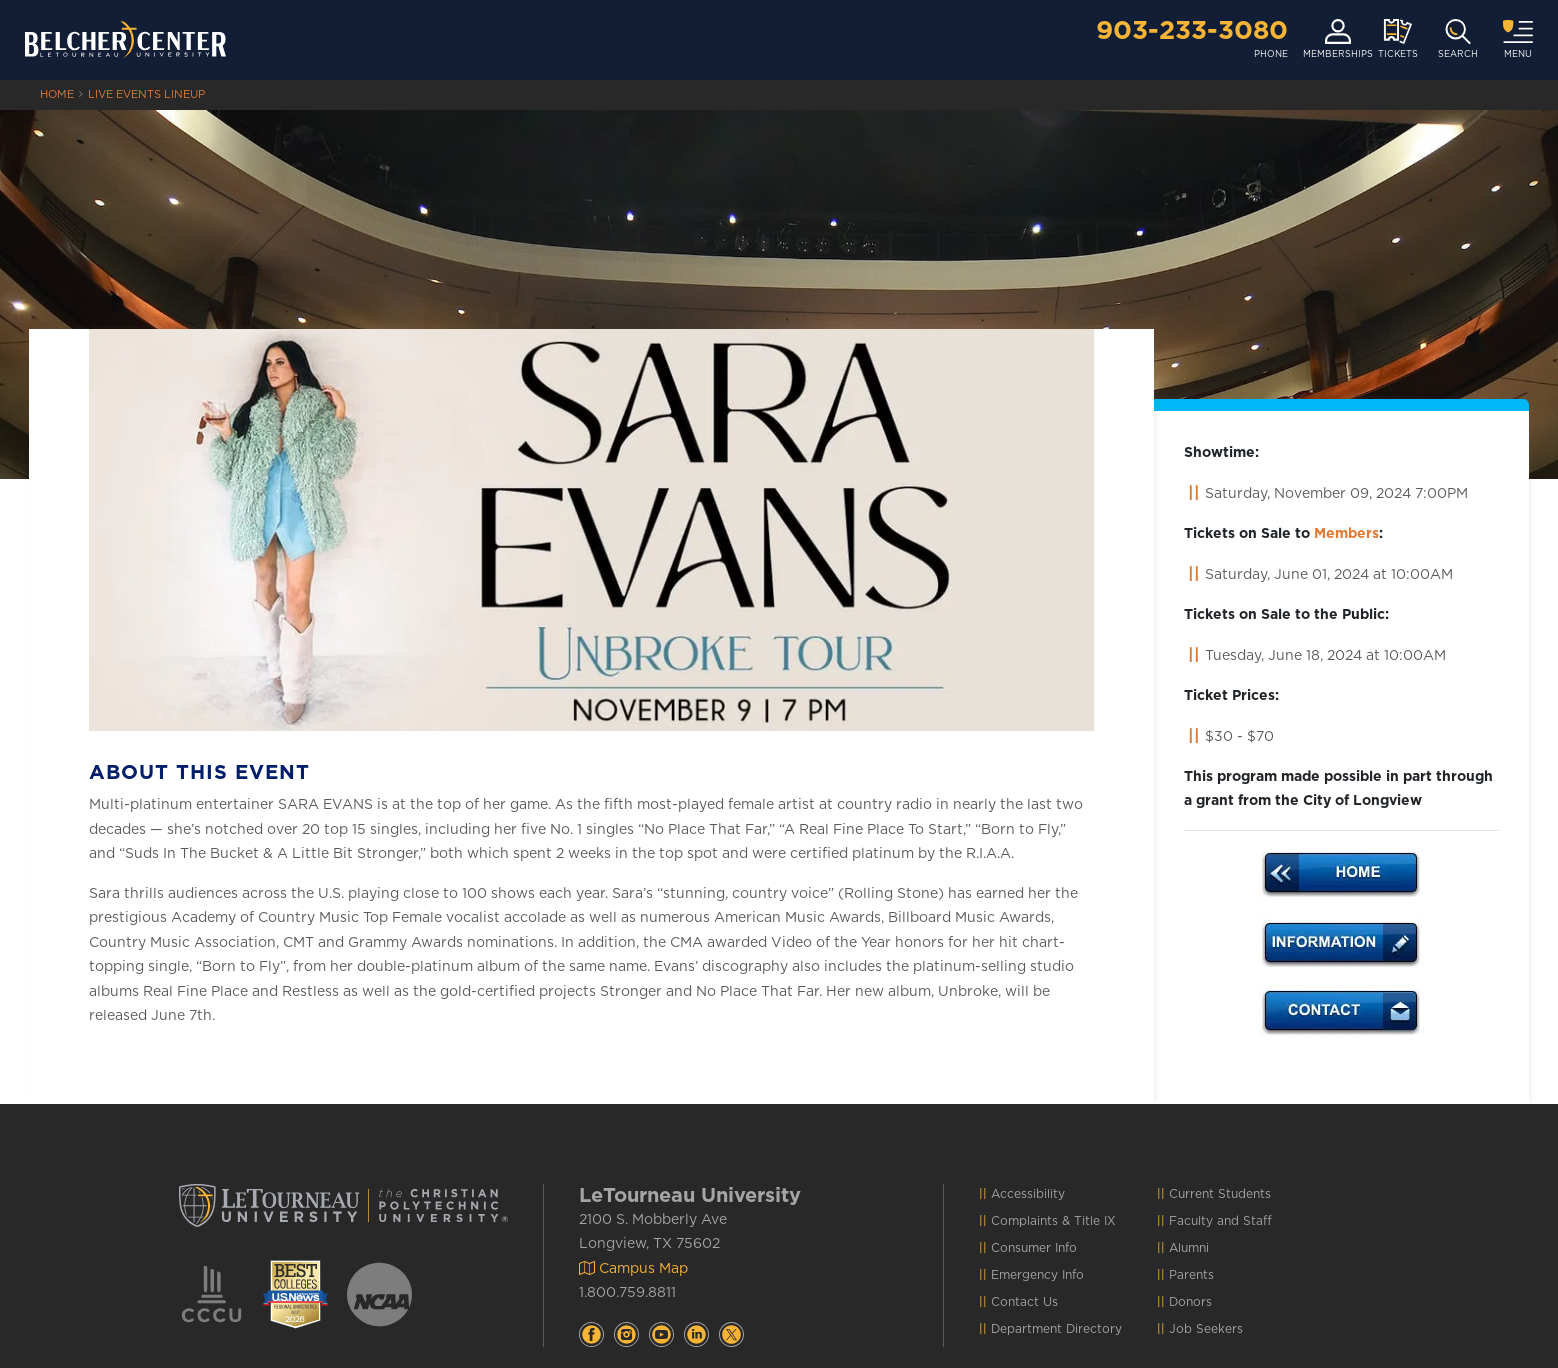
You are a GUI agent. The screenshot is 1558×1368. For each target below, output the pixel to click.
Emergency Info (1037, 1275)
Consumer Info (1034, 1248)
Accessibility (1028, 1194)
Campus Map (633, 1269)
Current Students (1220, 1194)
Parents (1191, 1275)
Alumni (1189, 1248)
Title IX (1095, 1221)
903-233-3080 (1192, 31)
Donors (1190, 1302)
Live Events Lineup (146, 94)
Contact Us (1024, 1302)
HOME (57, 94)
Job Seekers (1206, 1329)
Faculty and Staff (1220, 1221)
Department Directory (1056, 1329)
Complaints (1024, 1221)
